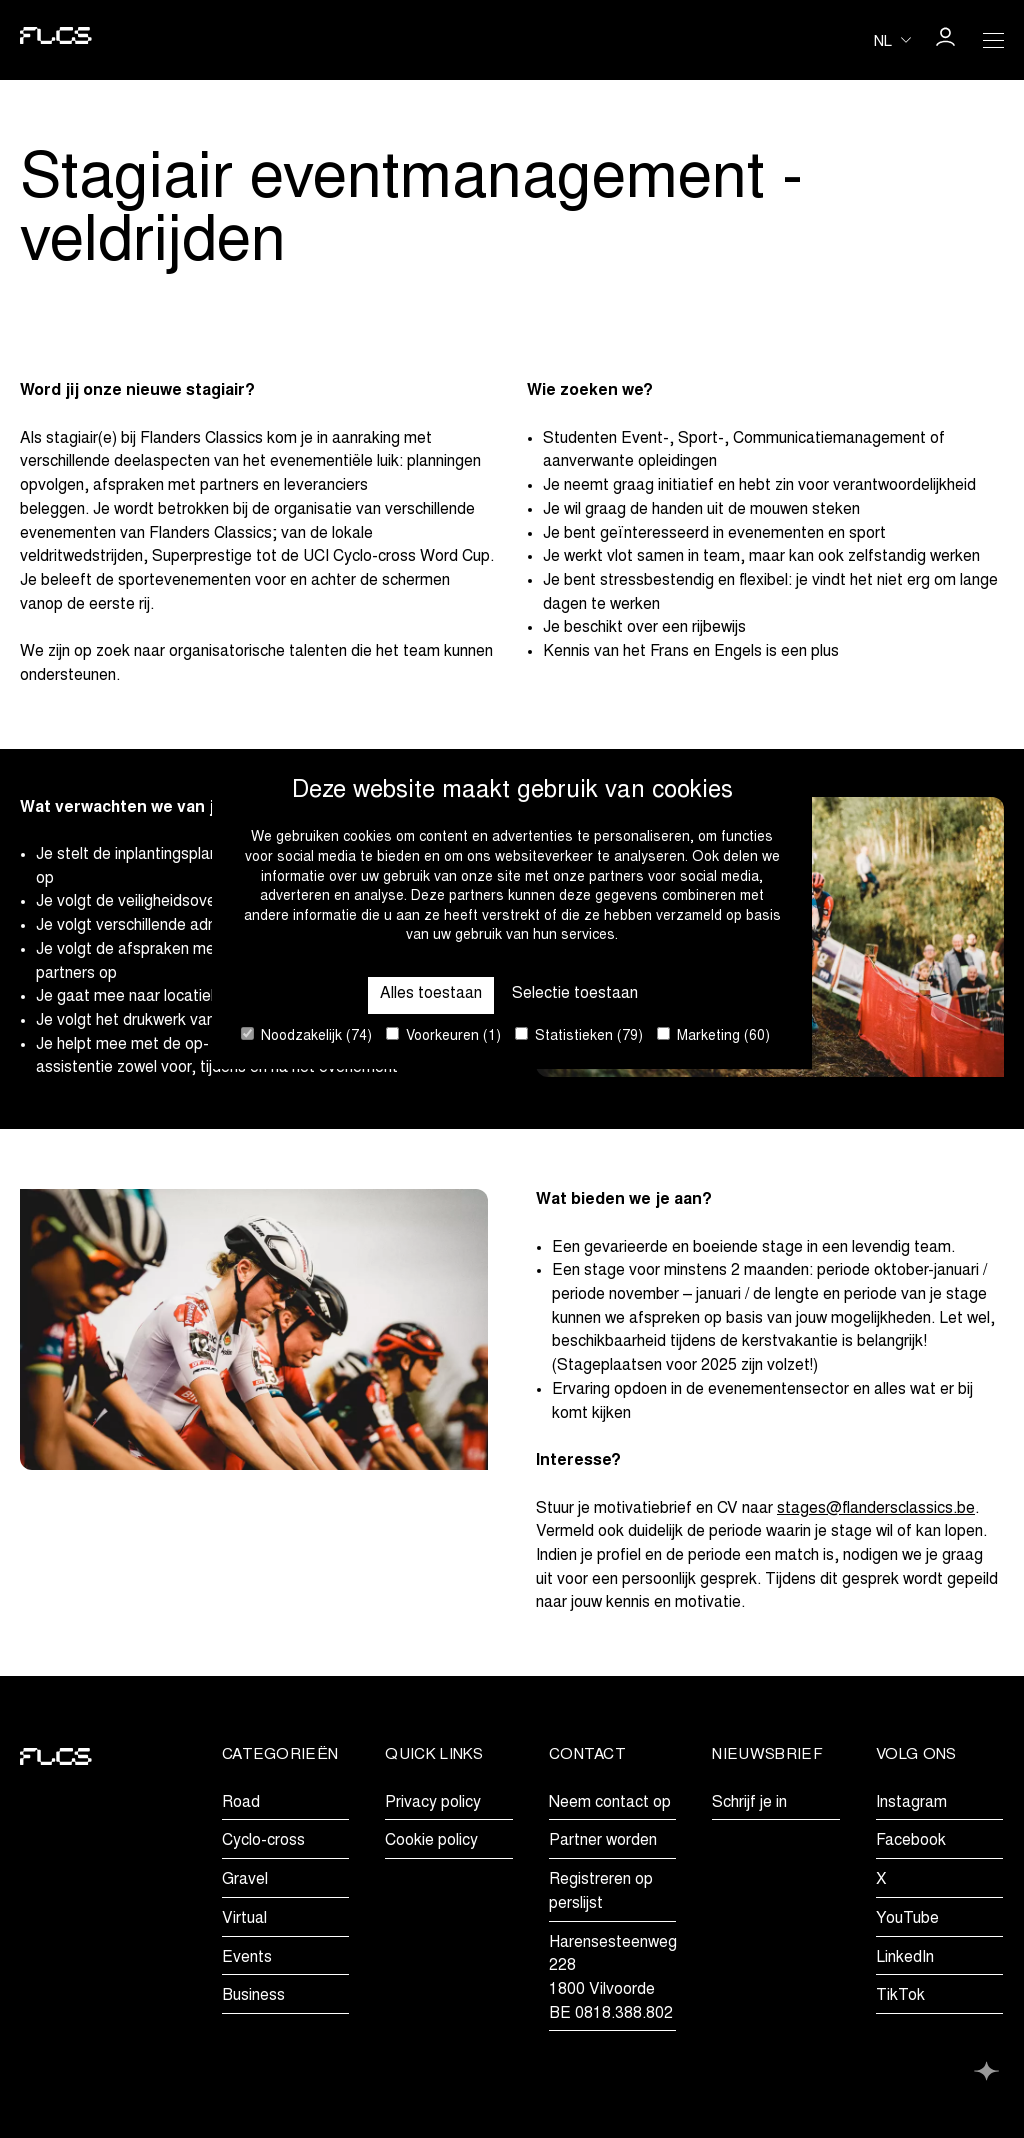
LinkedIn (905, 1958)
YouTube (907, 1919)
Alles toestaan (431, 994)
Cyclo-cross (263, 1841)
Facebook (911, 1841)
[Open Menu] (993, 40)
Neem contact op (610, 1803)
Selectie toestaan (575, 994)
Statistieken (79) (579, 1035)
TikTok (900, 1996)
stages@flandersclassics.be (876, 1509)
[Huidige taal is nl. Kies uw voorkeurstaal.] (892, 40)
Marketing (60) (713, 1035)
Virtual (244, 1919)
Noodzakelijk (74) (306, 1035)
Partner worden (603, 1841)
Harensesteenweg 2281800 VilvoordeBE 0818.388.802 (613, 1978)
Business (253, 1996)
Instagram (911, 1803)
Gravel (245, 1880)
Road (241, 1803)
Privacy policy (433, 1803)
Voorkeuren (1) (443, 1035)
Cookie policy (431, 1841)
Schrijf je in (749, 1803)
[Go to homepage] (56, 40)
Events (247, 1958)
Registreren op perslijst (601, 1892)
